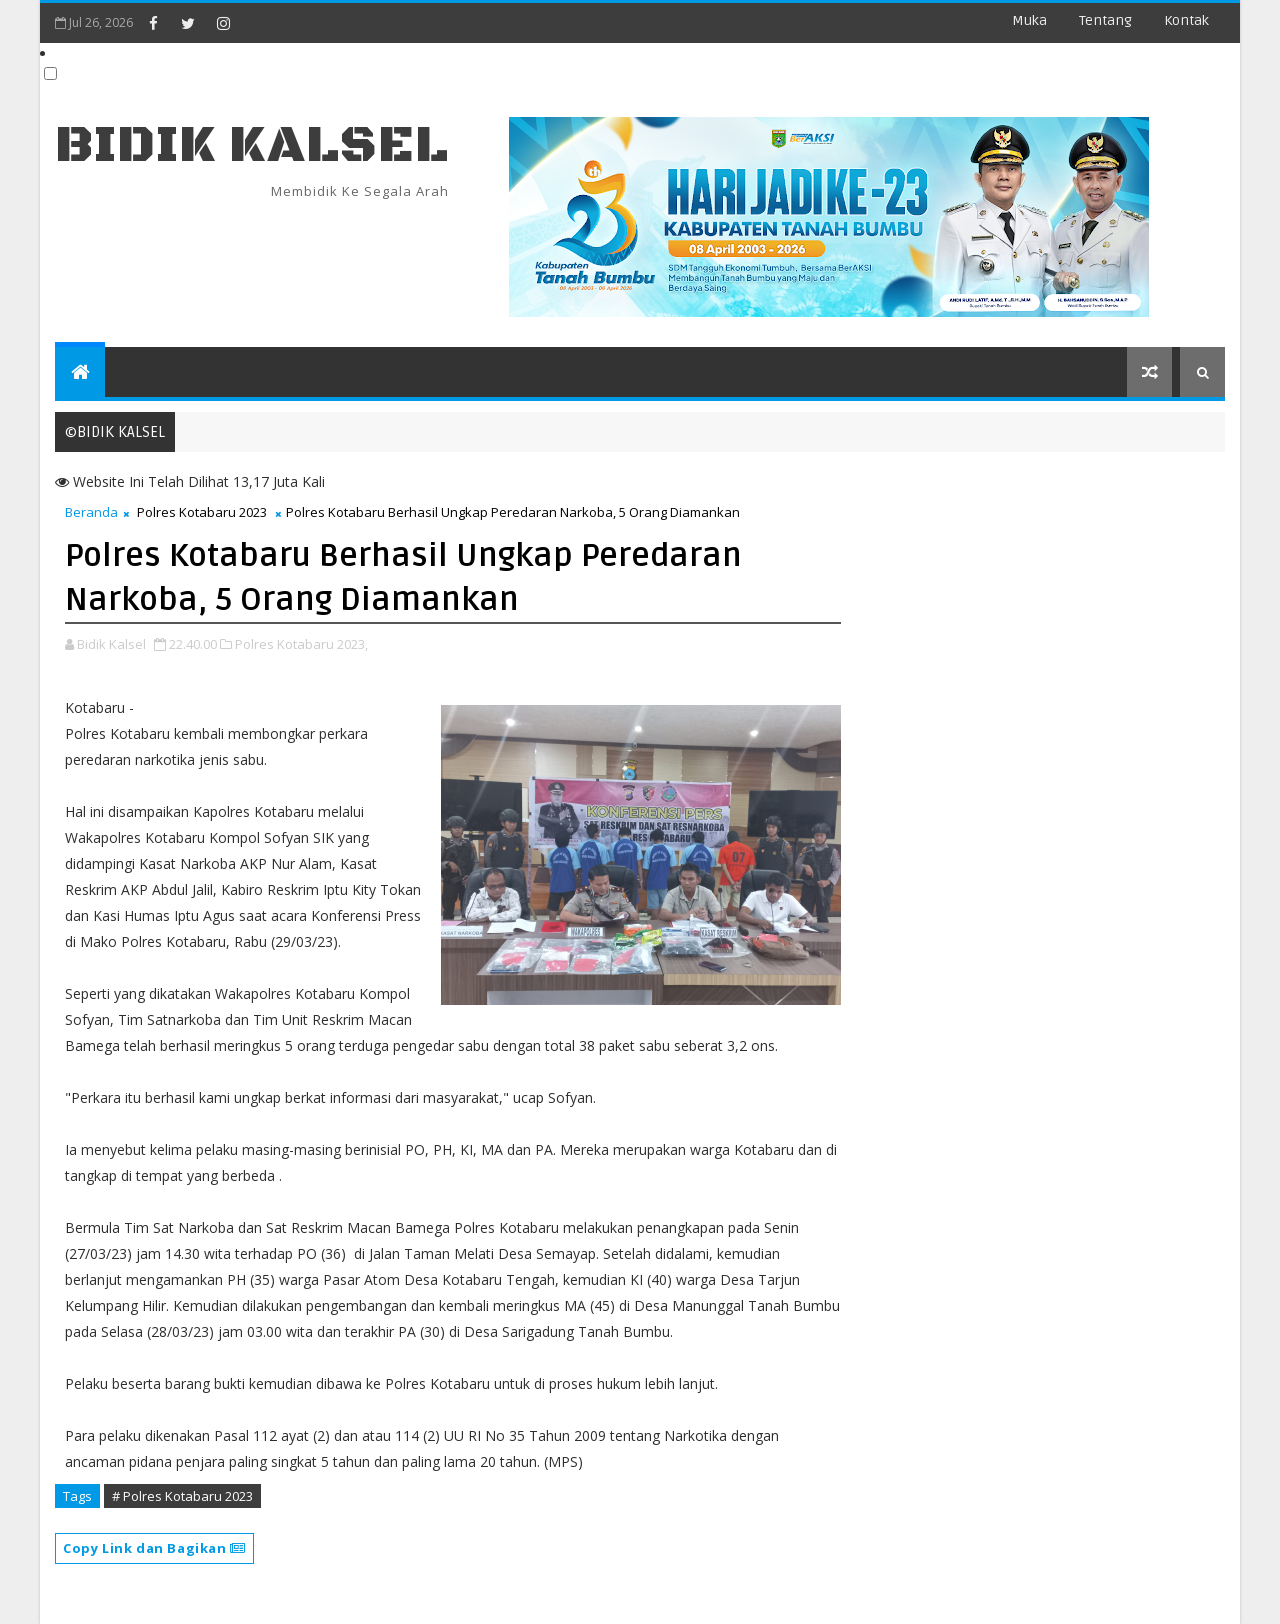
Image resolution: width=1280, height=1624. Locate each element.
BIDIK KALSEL (252, 145)
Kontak (1186, 20)
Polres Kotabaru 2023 (202, 512)
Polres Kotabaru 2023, (301, 644)
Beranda (91, 512)
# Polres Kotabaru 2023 (182, 1496)
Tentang (1105, 20)
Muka (1029, 20)
